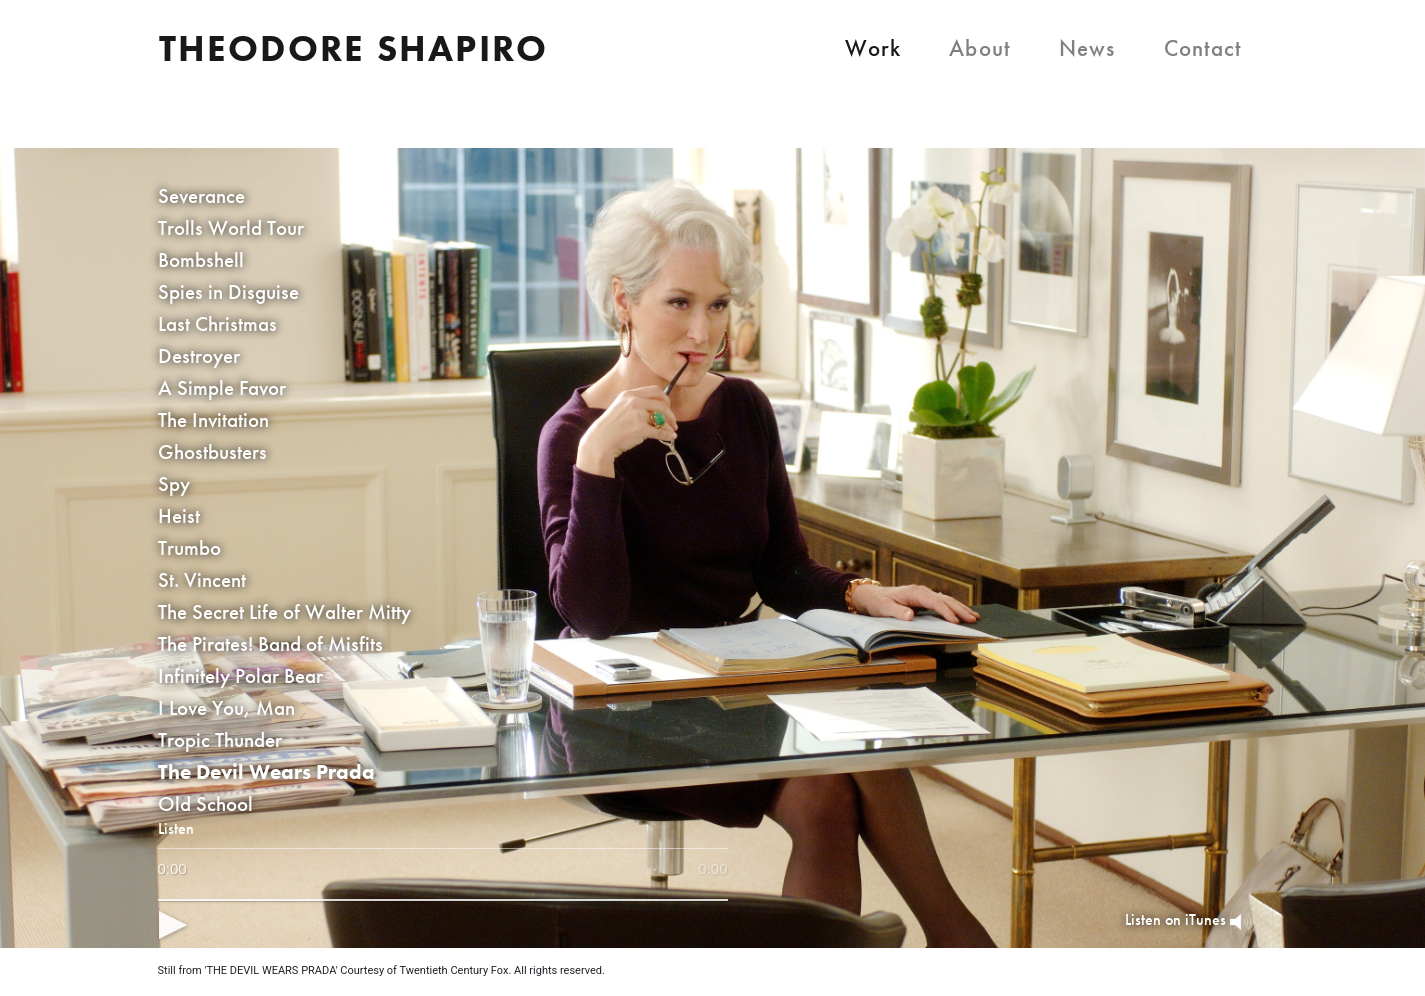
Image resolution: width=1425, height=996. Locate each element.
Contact (1203, 48)
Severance (201, 195)
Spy (174, 483)
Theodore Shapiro (354, 48)
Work (873, 48)
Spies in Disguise (228, 291)
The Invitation (213, 419)
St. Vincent (202, 579)
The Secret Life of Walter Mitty (284, 611)
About (980, 48)
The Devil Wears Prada (266, 771)
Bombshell (201, 259)
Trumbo (189, 547)
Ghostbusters (212, 451)
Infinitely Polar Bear (240, 675)
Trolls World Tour (231, 227)
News (1087, 48)
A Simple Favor (222, 387)
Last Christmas (217, 323)
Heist (179, 515)
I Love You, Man (226, 707)
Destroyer (199, 355)
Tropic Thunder (220, 739)
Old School (205, 803)
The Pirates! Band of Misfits (270, 643)
